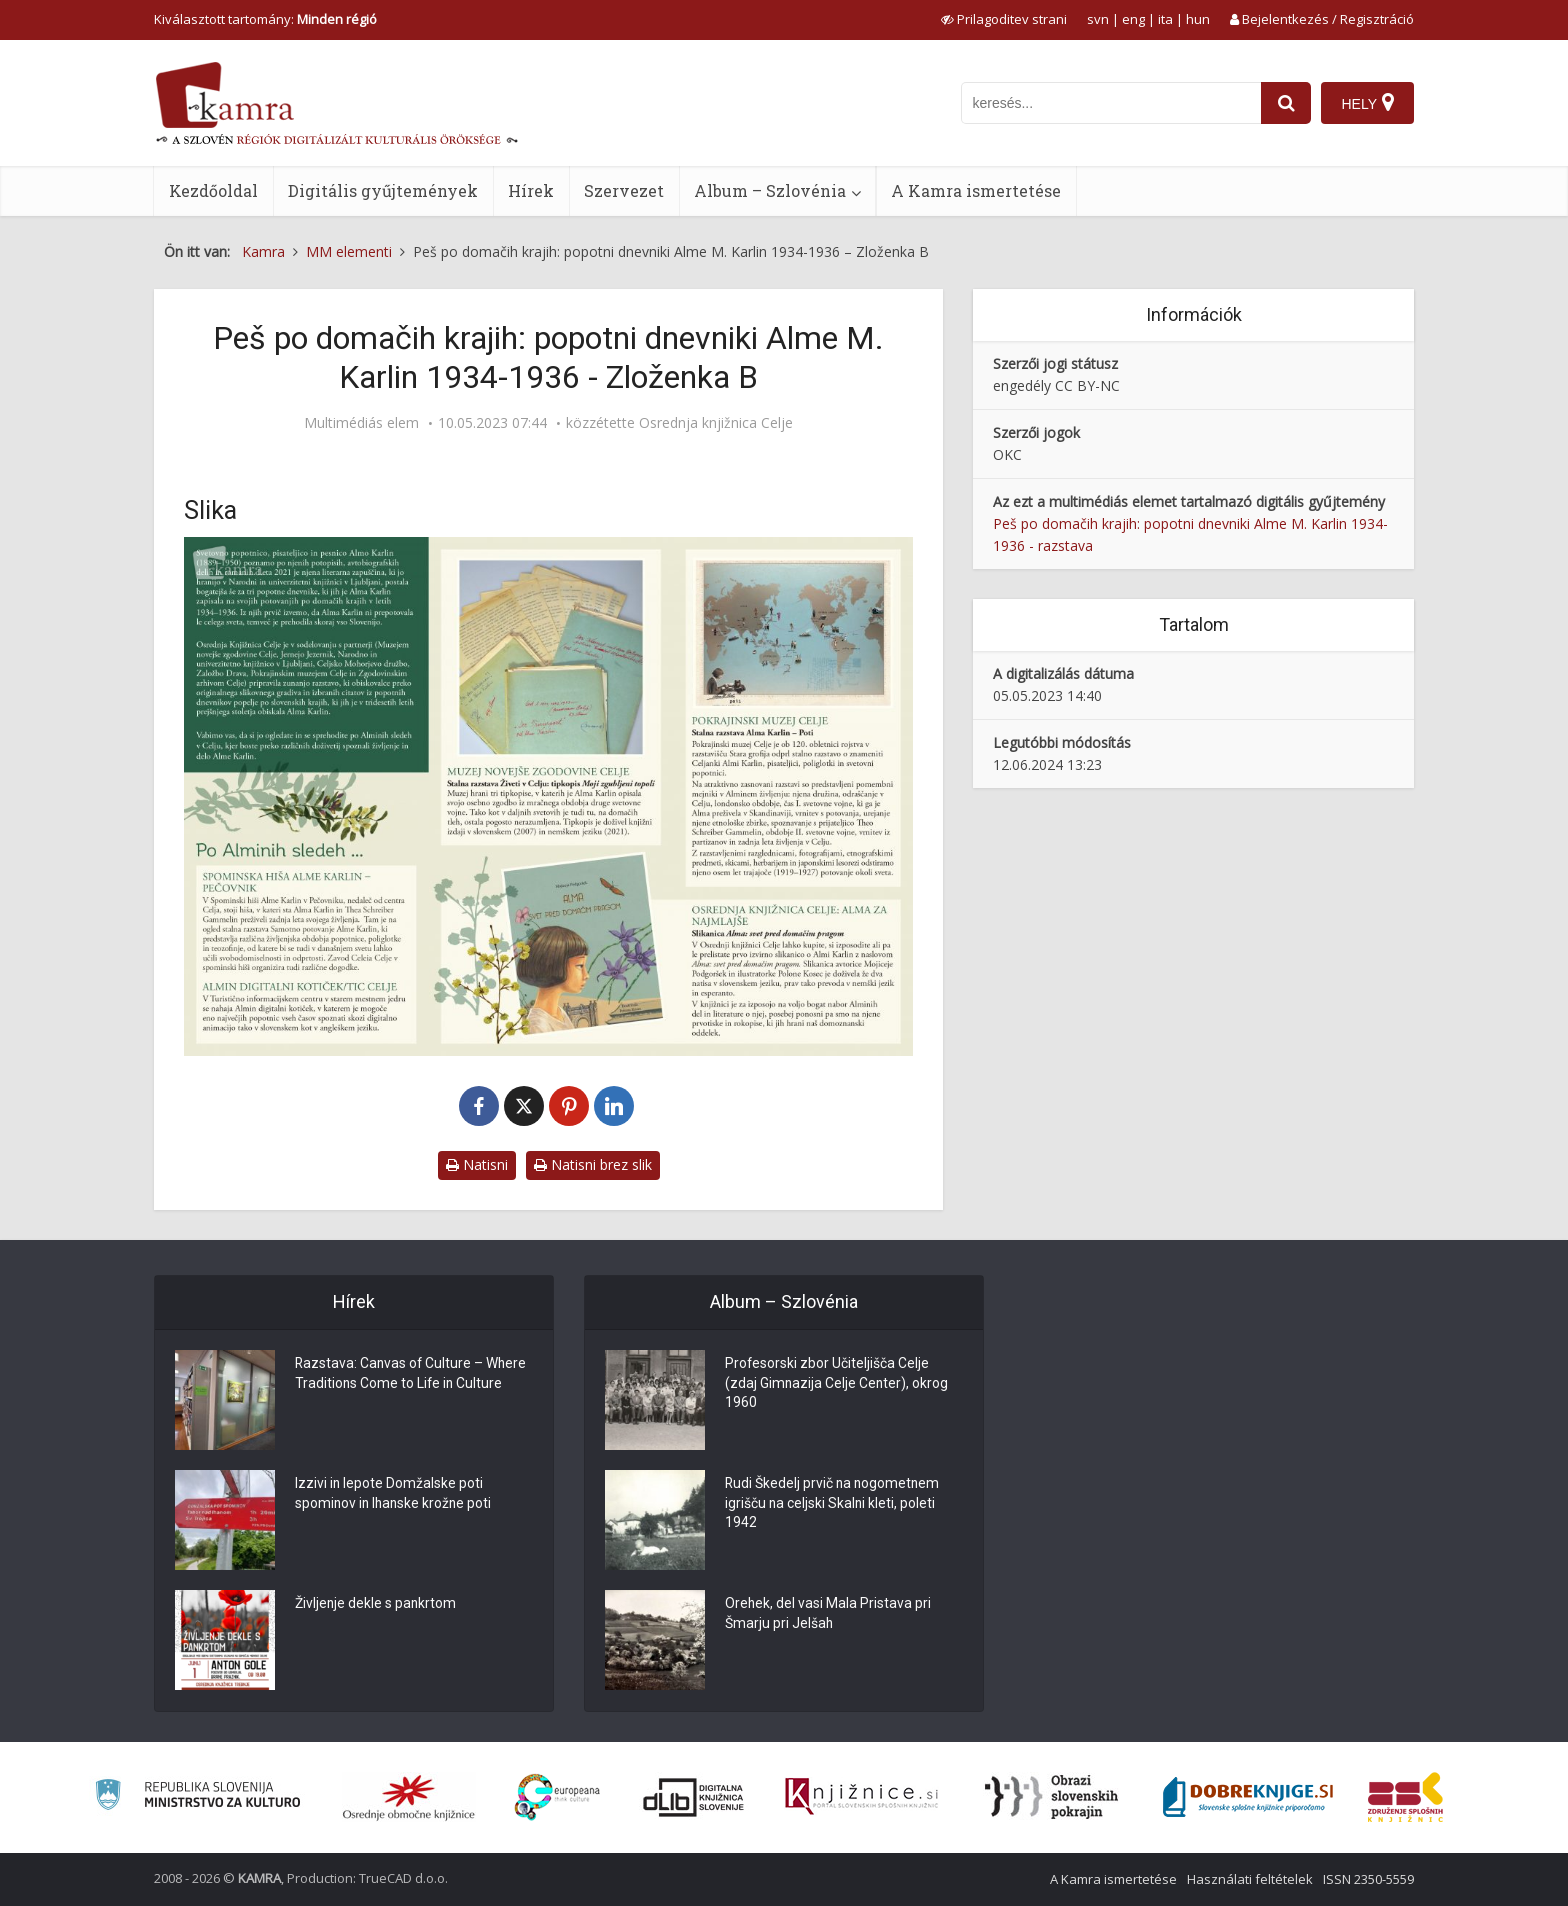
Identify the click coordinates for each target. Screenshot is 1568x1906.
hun (1198, 19)
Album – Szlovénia (770, 190)
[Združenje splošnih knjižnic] (1405, 1797)
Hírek (531, 190)
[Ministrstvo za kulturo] (197, 1797)
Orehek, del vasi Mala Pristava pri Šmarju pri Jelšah (828, 1615)
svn (1098, 19)
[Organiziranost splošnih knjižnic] (409, 1797)
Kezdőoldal (213, 190)
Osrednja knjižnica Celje (716, 423)
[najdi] (1286, 103)
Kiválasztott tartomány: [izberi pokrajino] (265, 19)
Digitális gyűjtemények (383, 190)
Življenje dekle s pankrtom (376, 1605)
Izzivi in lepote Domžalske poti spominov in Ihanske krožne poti (395, 1495)
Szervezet (624, 190)
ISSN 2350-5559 (1368, 1879)
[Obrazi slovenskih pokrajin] (1051, 1797)
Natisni (477, 1164)
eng (1133, 19)
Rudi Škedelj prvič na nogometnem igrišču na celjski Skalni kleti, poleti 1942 (834, 1505)
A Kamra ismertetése (976, 190)
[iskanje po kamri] (1111, 103)
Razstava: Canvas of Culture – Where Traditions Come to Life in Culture (412, 1375)
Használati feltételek (1250, 1879)
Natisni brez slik (593, 1164)
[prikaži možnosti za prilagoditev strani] (1004, 19)
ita (1165, 19)
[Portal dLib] (694, 1797)
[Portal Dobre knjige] (1248, 1797)
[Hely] (1367, 103)
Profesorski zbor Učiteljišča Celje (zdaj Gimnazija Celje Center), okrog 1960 (837, 1385)
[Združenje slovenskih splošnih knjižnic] (861, 1797)
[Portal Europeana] (557, 1797)
